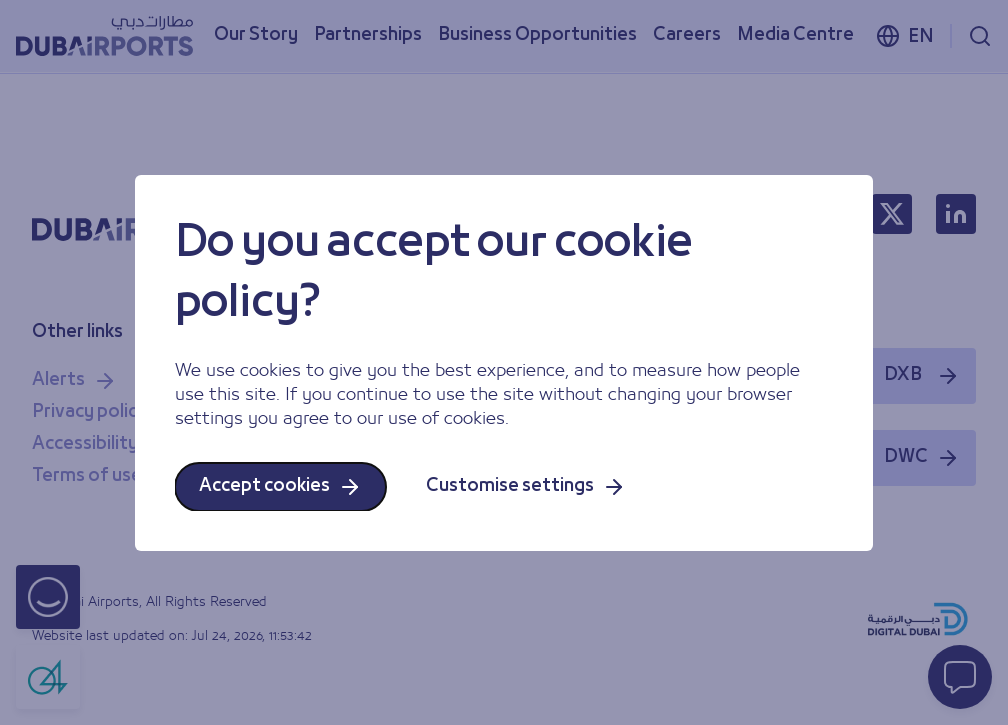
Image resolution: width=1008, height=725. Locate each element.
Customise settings (526, 487)
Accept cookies (280, 487)
